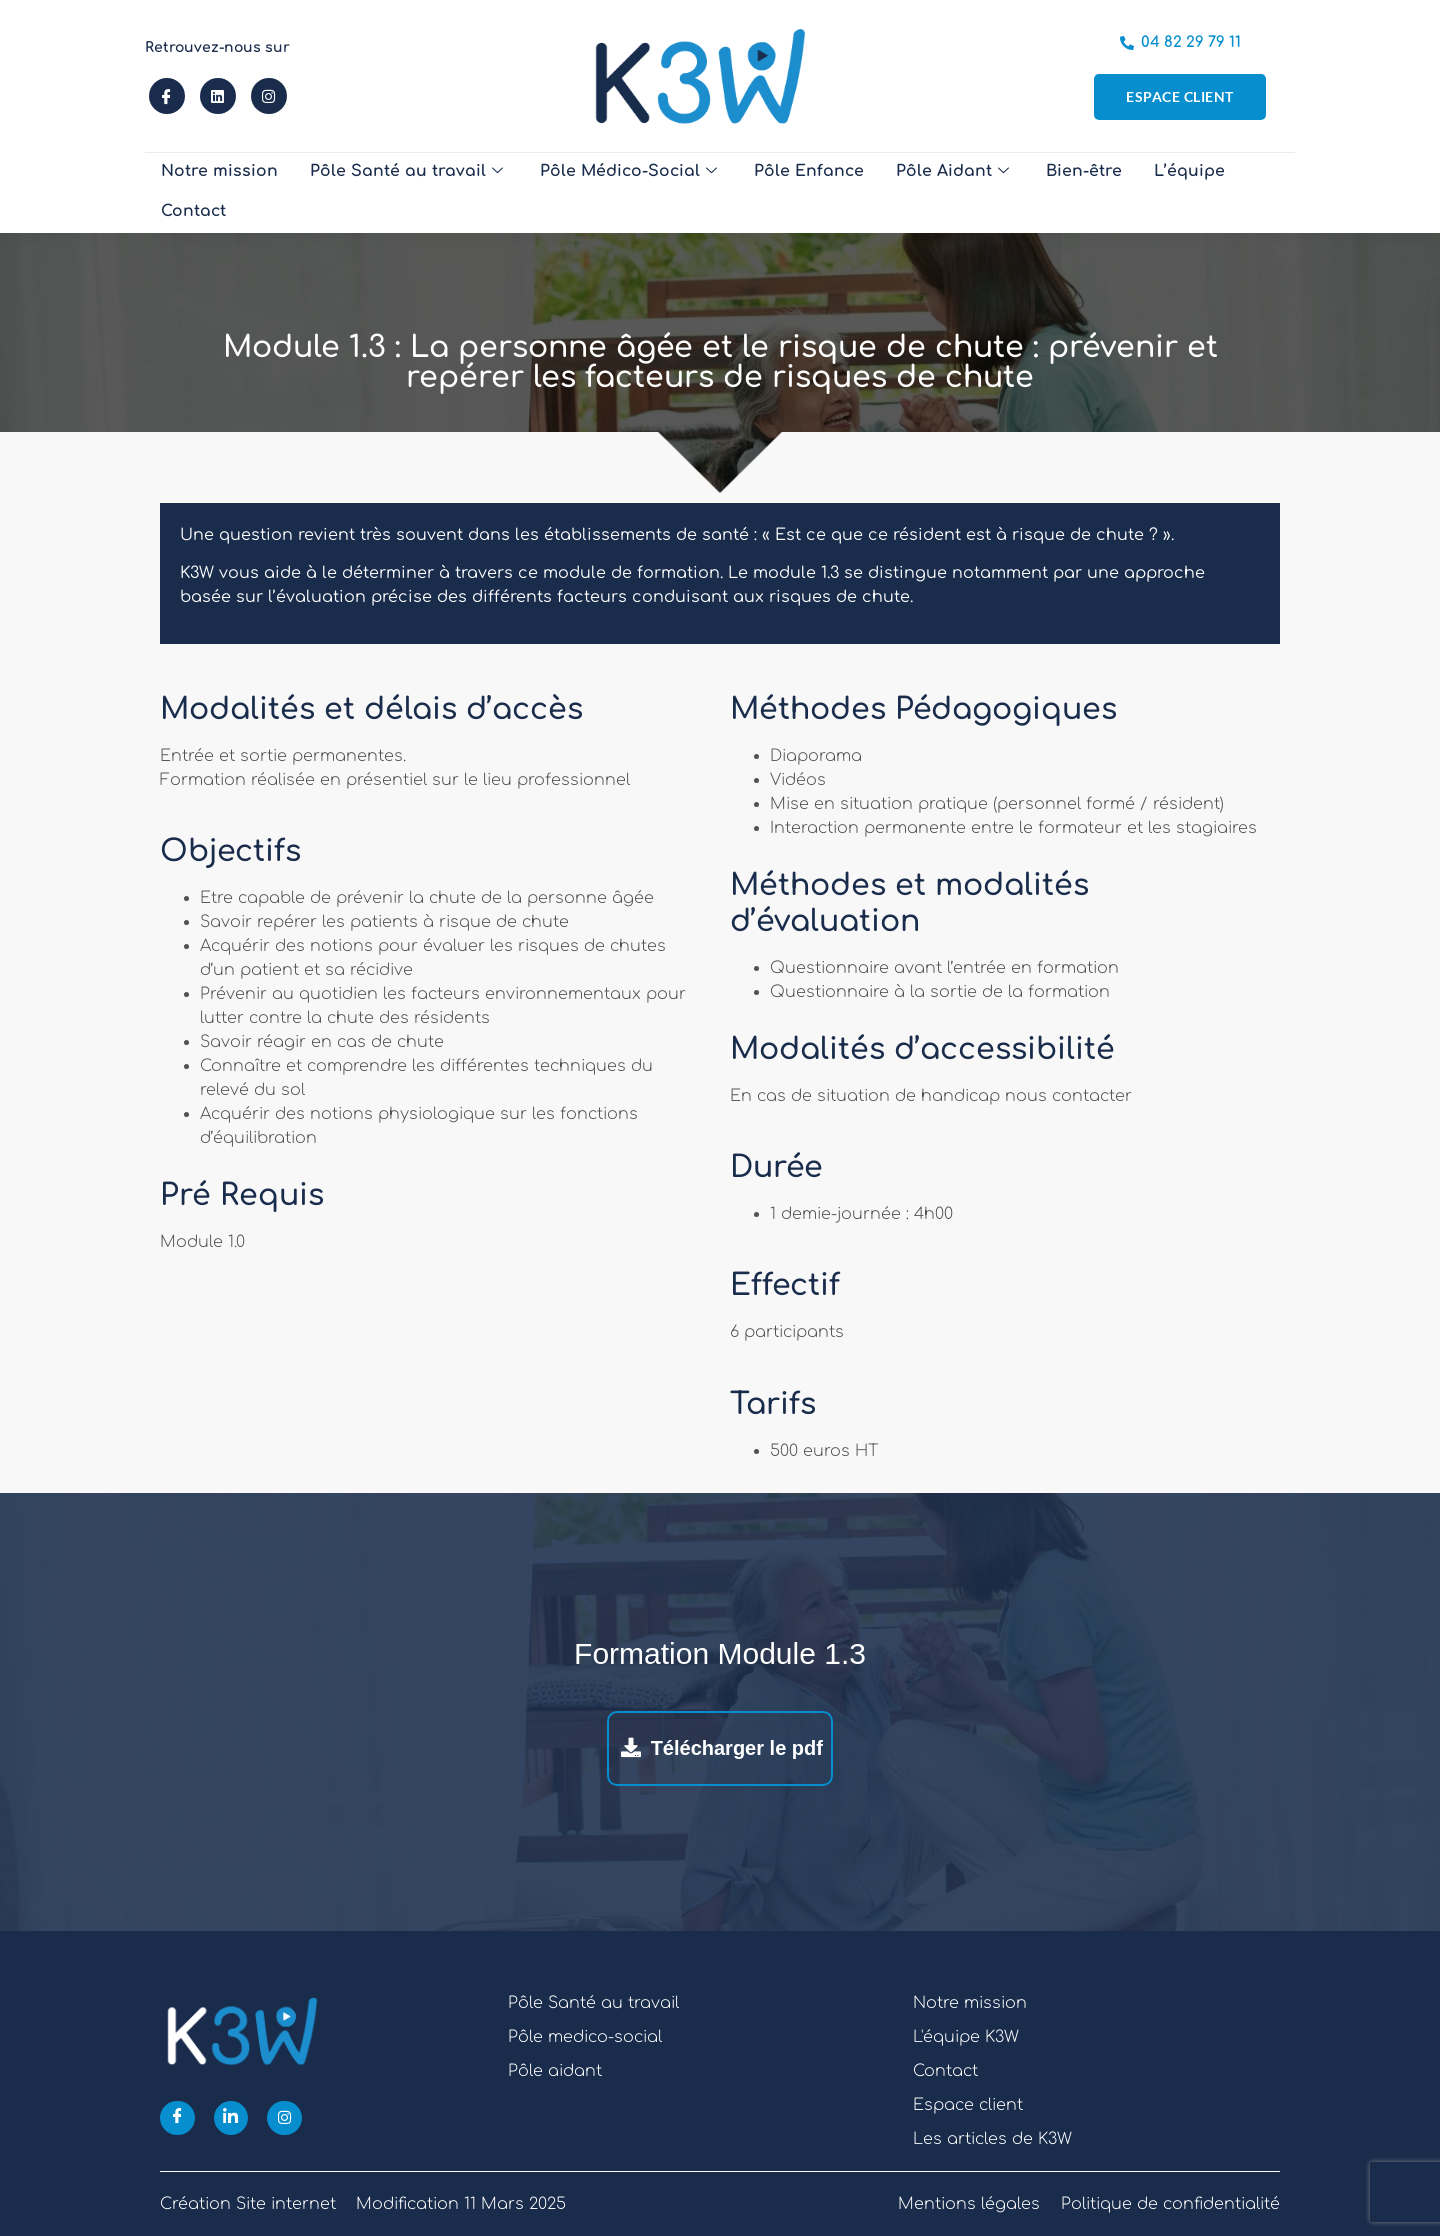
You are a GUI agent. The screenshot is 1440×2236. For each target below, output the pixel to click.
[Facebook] (177, 2118)
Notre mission (213, 192)
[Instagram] (285, 2118)
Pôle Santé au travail (385, 193)
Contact (1219, 192)
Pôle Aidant (899, 193)
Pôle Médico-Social (594, 193)
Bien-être (1024, 192)
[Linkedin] (231, 2118)
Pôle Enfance (765, 192)
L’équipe (1124, 192)
